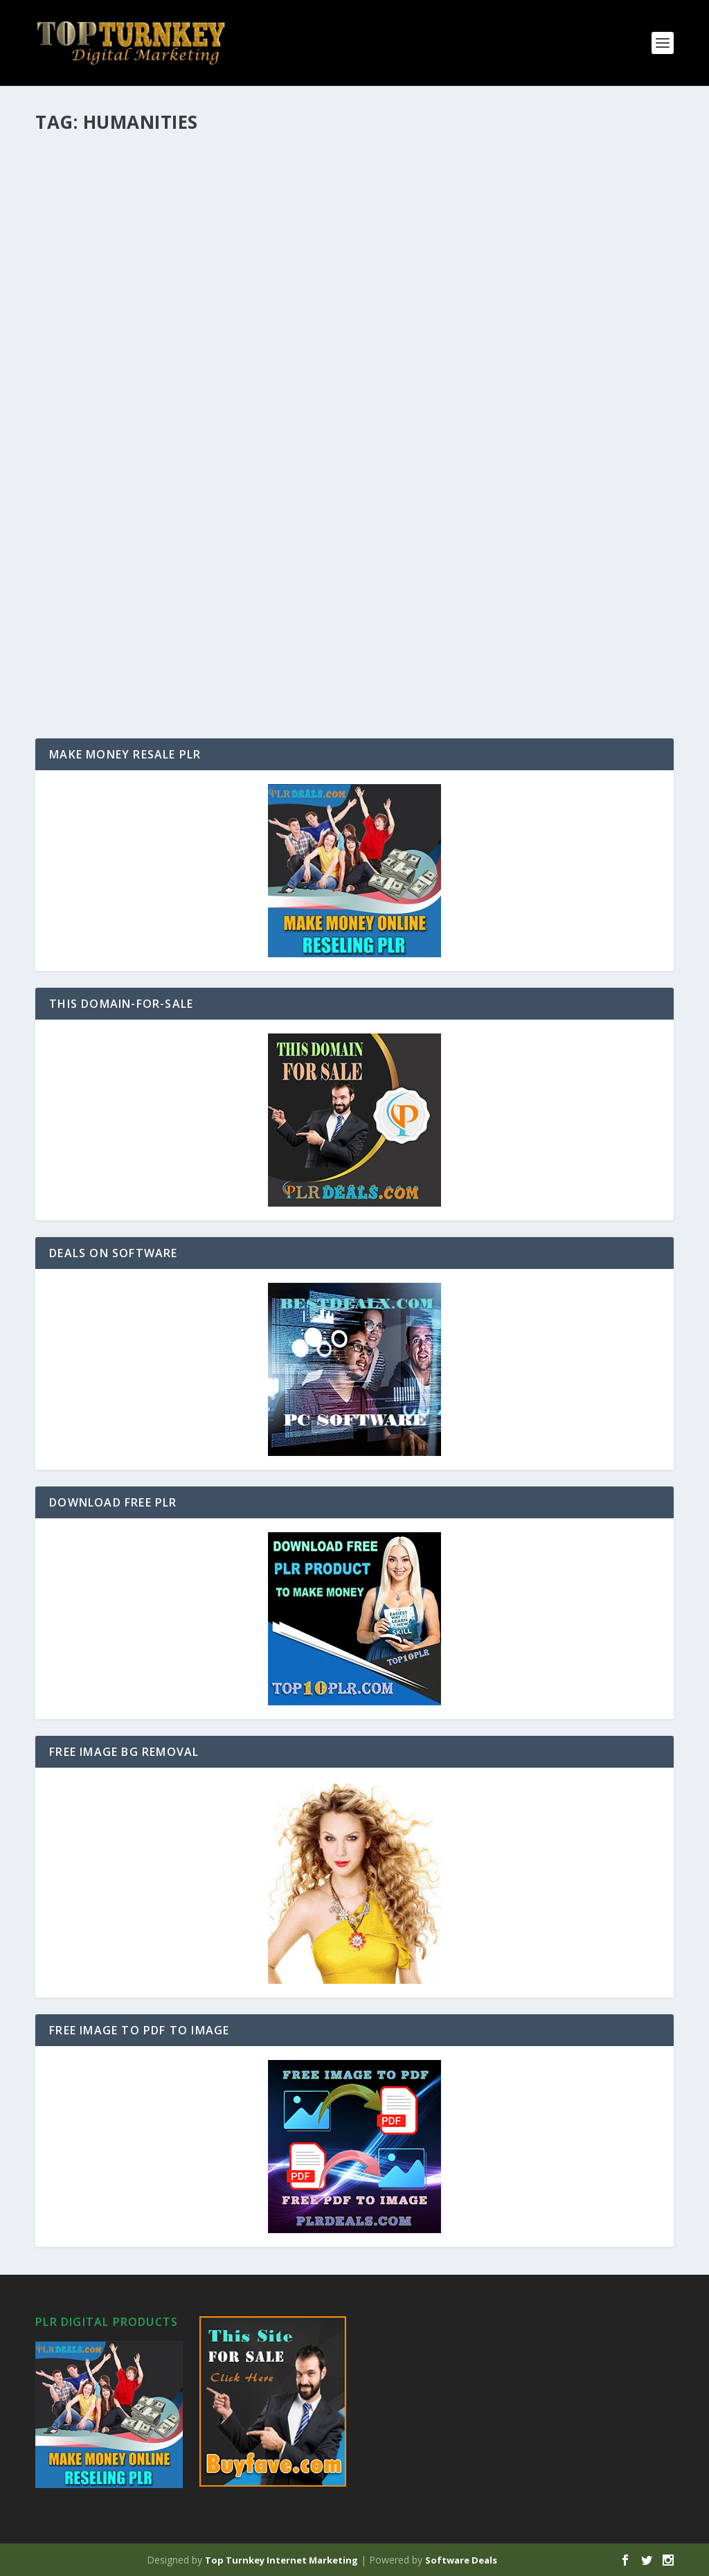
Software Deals (461, 2560)
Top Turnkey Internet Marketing (281, 2560)
